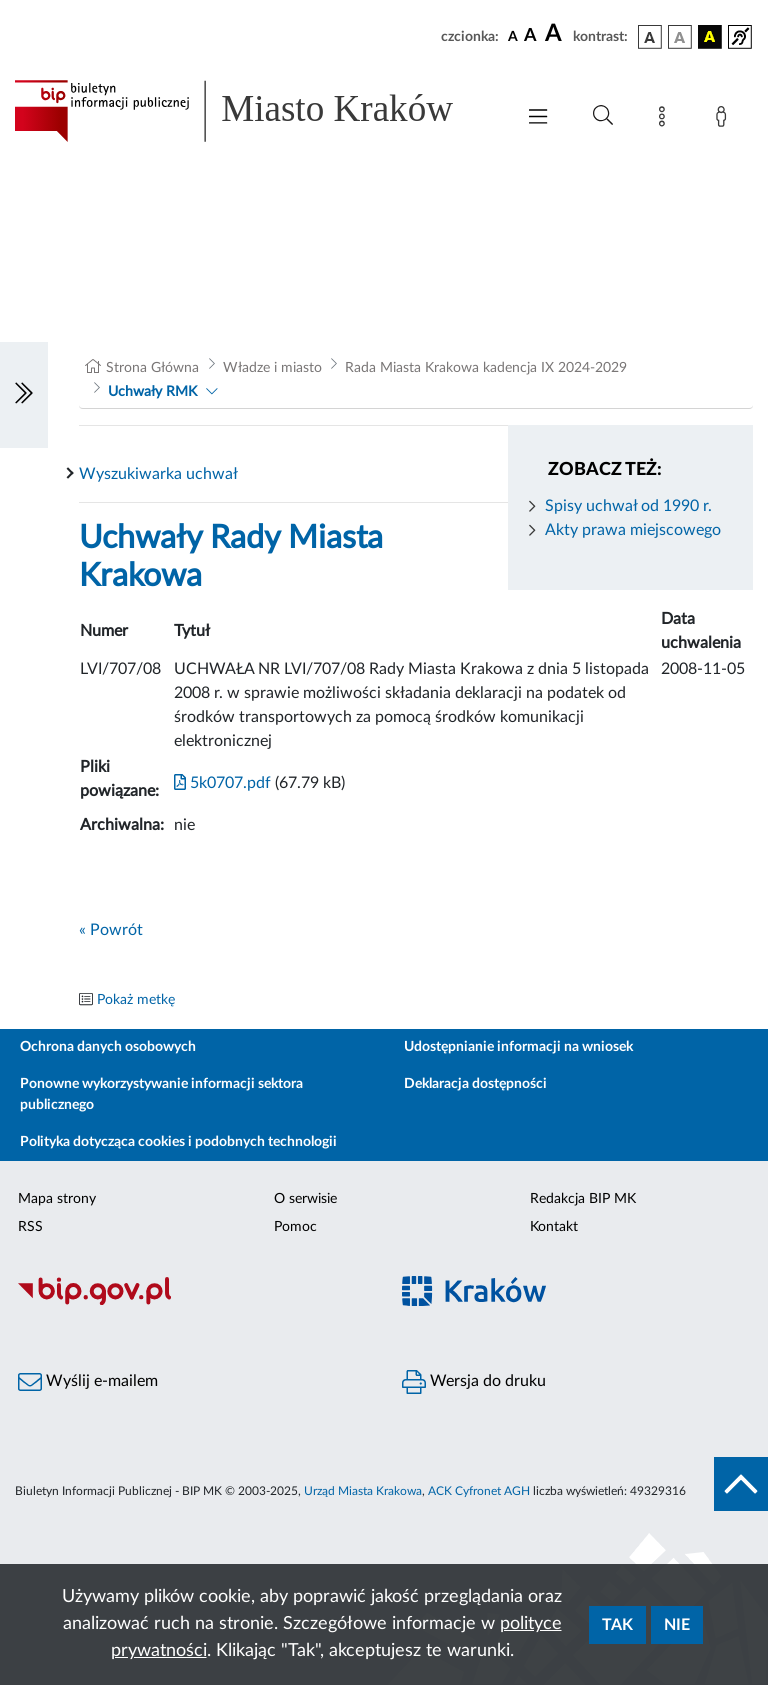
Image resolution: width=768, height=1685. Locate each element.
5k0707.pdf (222, 783)
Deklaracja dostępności (475, 1084)
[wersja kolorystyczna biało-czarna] (680, 37)
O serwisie (305, 1199)
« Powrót (111, 930)
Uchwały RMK (152, 392)
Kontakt (554, 1227)
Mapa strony (57, 1199)
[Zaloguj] (725, 120)
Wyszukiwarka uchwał (158, 474)
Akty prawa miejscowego (633, 530)
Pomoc (295, 1227)
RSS (30, 1227)
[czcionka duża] (556, 34)
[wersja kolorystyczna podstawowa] (650, 37)
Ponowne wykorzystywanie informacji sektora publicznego (161, 1094)
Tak (617, 1625)
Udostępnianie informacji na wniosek (518, 1047)
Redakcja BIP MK (583, 1199)
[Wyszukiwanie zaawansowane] (603, 116)
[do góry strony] (741, 1484)
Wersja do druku (474, 1382)
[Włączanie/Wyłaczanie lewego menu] (24, 395)
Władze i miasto (272, 368)
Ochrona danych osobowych (108, 1047)
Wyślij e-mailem (88, 1382)
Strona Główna (152, 368)
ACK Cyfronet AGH (479, 1491)
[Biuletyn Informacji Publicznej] (192, 1303)
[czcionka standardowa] (513, 36)
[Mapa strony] (666, 120)
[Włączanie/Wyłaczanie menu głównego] (538, 118)
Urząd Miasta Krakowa (363, 1491)
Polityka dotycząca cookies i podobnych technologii (178, 1142)
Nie (677, 1625)
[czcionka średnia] (530, 36)
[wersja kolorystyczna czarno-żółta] (710, 37)
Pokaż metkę (136, 1000)
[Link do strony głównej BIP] (254, 111)
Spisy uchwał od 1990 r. (628, 506)
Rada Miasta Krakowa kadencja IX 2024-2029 (486, 368)
